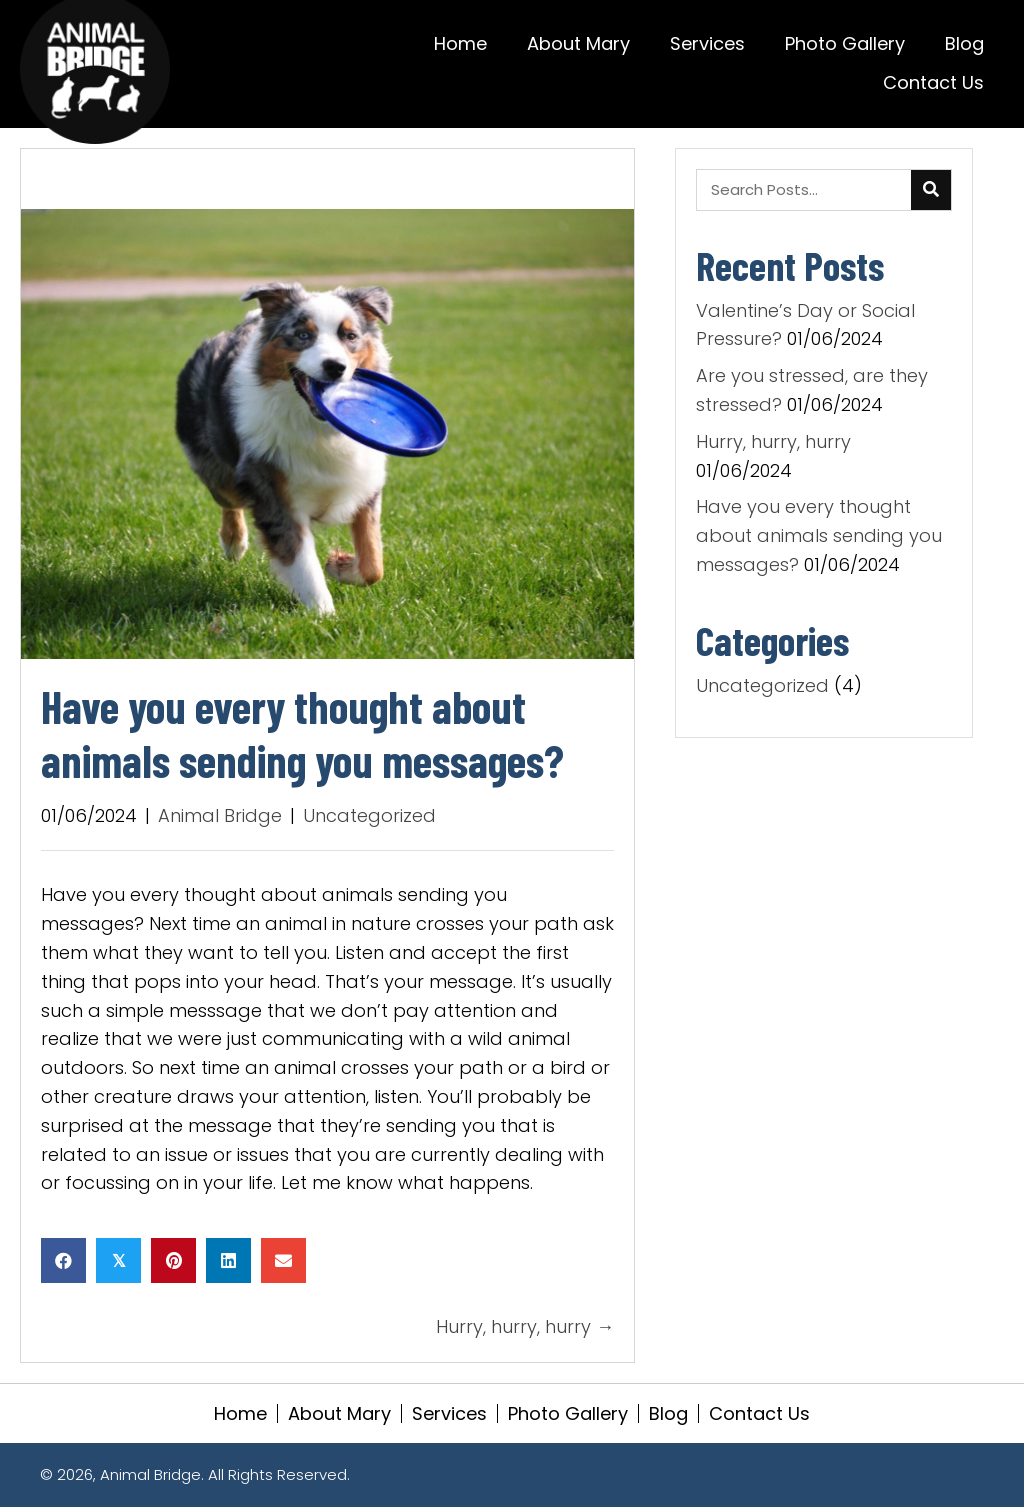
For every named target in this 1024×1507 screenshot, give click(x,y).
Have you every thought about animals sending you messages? (819, 535)
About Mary (339, 1413)
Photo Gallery (568, 1413)
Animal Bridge (220, 815)
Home (240, 1413)
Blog (668, 1413)
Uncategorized (369, 815)
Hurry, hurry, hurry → (525, 1326)
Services (449, 1413)
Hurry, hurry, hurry (773, 441)
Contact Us (759, 1413)
